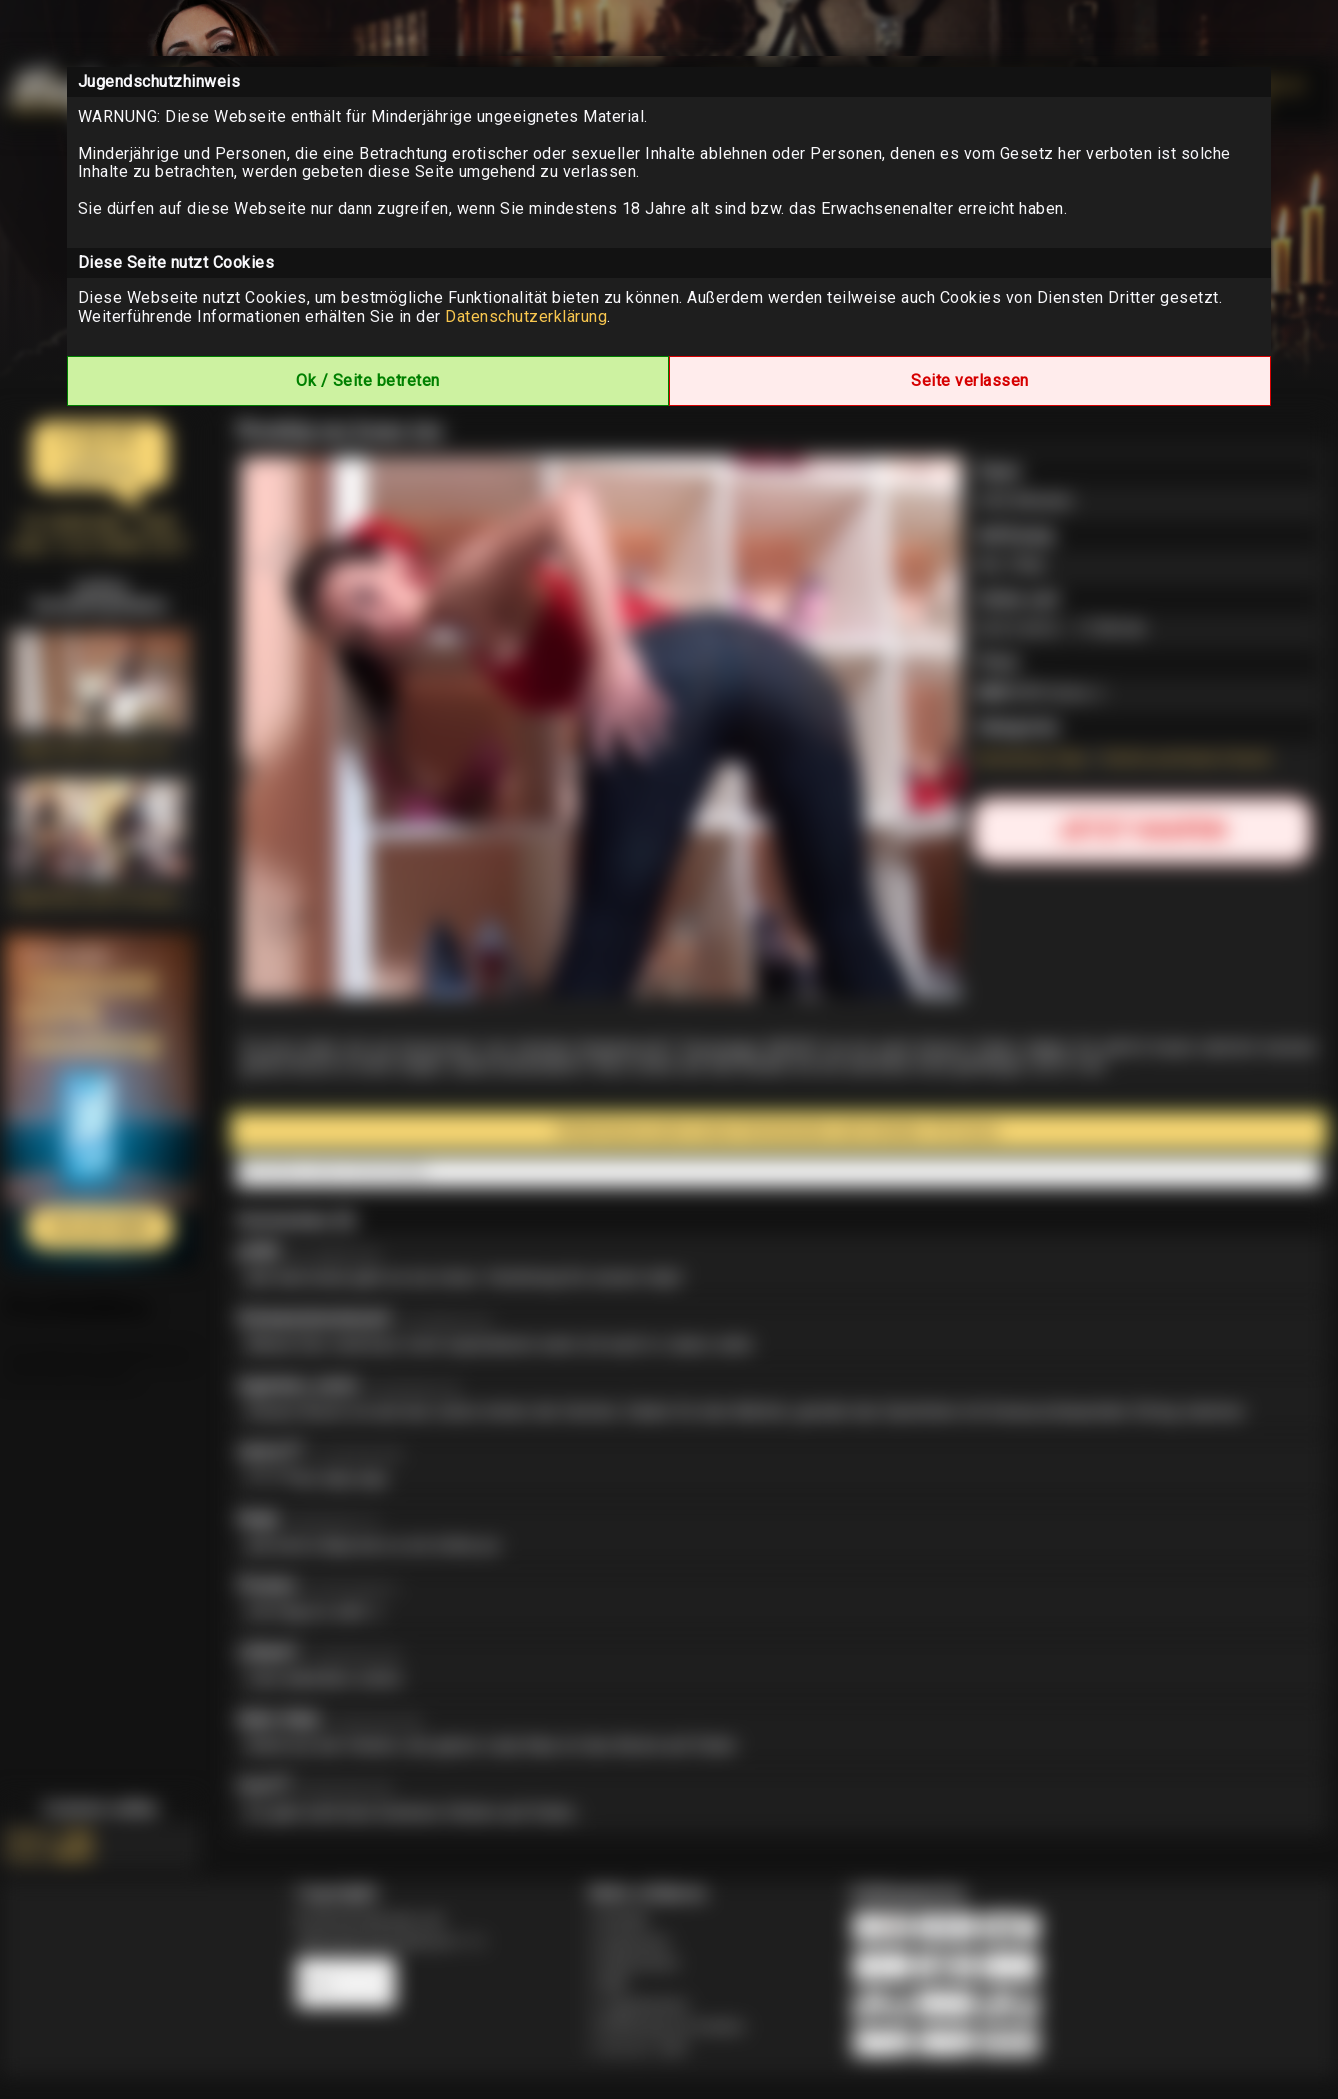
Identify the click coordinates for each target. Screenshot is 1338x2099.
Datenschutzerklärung (526, 316)
